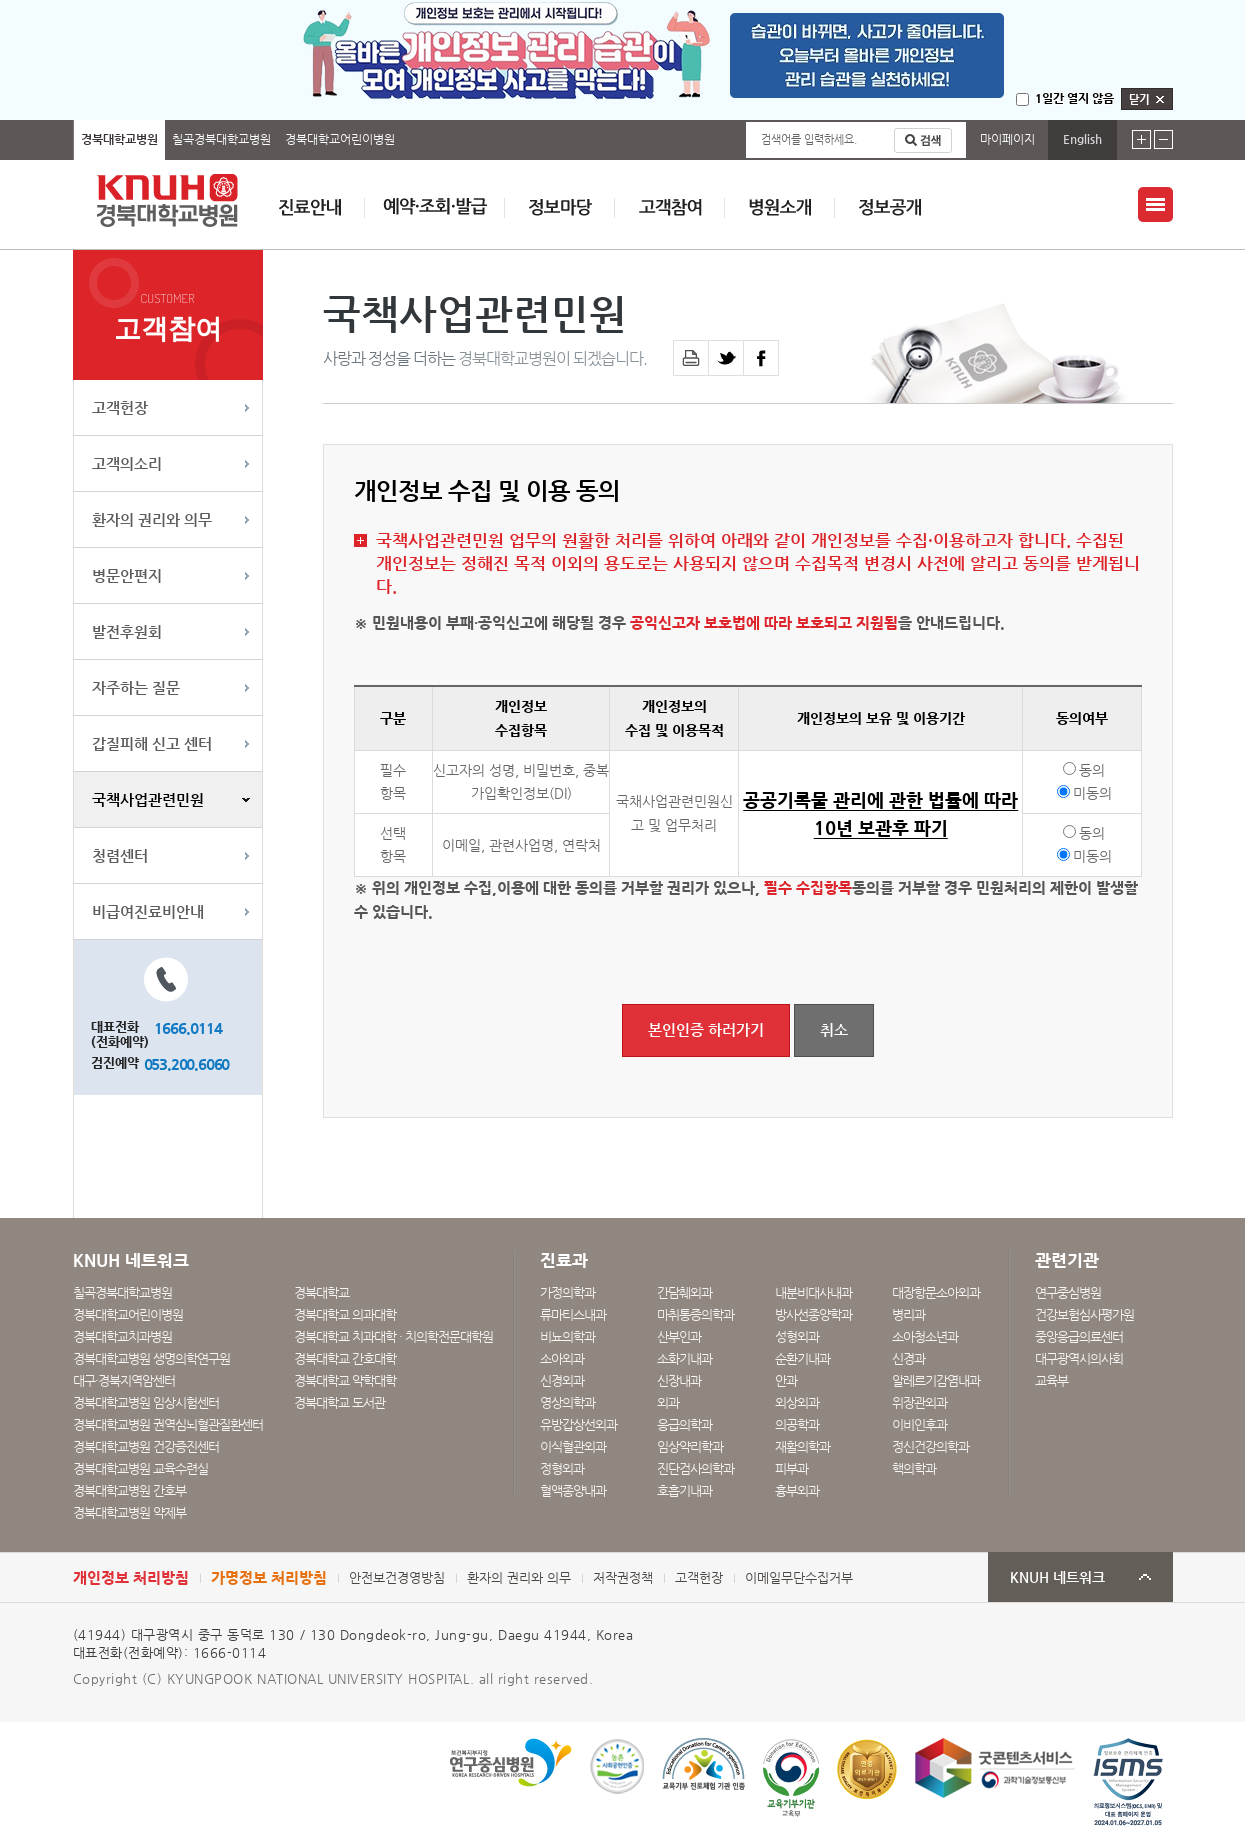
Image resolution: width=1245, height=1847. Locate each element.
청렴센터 (120, 855)
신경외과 (562, 1380)
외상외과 (797, 1402)
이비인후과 (919, 1424)
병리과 (908, 1314)
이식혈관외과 (573, 1446)
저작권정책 (623, 1577)
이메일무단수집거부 (799, 1577)
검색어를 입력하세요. (809, 139)
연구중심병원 (1068, 1292)
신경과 (908, 1358)
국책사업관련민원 (148, 799)
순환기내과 (802, 1358)
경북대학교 (321, 1292)
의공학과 (797, 1424)
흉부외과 (797, 1490)
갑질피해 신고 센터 (152, 743)
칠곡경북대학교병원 (221, 139)
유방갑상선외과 (578, 1424)
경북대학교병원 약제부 (129, 1512)
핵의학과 (914, 1468)
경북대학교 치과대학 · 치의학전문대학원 (393, 1336)
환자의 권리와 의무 (152, 519)
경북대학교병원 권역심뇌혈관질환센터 (168, 1424)
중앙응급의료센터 (1079, 1336)
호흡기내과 (684, 1490)
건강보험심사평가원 (1084, 1314)
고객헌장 (120, 407)
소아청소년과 (925, 1336)
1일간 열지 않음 (1074, 98)
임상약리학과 (690, 1446)
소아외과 (562, 1358)
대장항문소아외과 (936, 1292)
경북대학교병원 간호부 (129, 1490)
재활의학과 (802, 1446)
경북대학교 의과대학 (345, 1314)
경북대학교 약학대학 (345, 1380)
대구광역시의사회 (1079, 1358)
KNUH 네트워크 (1057, 1577)
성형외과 (797, 1336)
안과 (786, 1380)
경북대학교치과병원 (122, 1336)
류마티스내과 (573, 1314)
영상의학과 (567, 1402)
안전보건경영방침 (397, 1577)
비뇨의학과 (567, 1336)
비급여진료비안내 (148, 911)
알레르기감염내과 (936, 1380)
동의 (1092, 770)
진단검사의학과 (695, 1468)
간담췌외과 (684, 1292)
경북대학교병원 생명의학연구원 (151, 1358)
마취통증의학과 (695, 1314)
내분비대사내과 (813, 1292)
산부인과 (679, 1336)
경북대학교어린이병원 (340, 139)
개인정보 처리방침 (131, 1577)
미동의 (1092, 793)
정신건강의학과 (930, 1446)
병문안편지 (127, 575)
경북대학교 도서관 (339, 1402)
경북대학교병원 (119, 139)
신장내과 (679, 1380)
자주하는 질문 (136, 687)
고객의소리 (127, 463)
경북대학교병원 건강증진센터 (146, 1446)
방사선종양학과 (813, 1314)
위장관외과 (919, 1402)
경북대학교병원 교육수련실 (140, 1468)
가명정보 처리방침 (269, 1577)
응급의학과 (684, 1424)
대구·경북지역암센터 (124, 1380)
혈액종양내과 (573, 1490)
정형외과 (562, 1468)
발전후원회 (127, 631)
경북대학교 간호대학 (345, 1358)
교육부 (1051, 1380)
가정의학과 (567, 1292)
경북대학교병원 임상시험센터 (146, 1402)
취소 (834, 1030)
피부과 (791, 1468)
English (1082, 139)
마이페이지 (1007, 139)
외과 (668, 1402)
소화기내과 (684, 1358)
